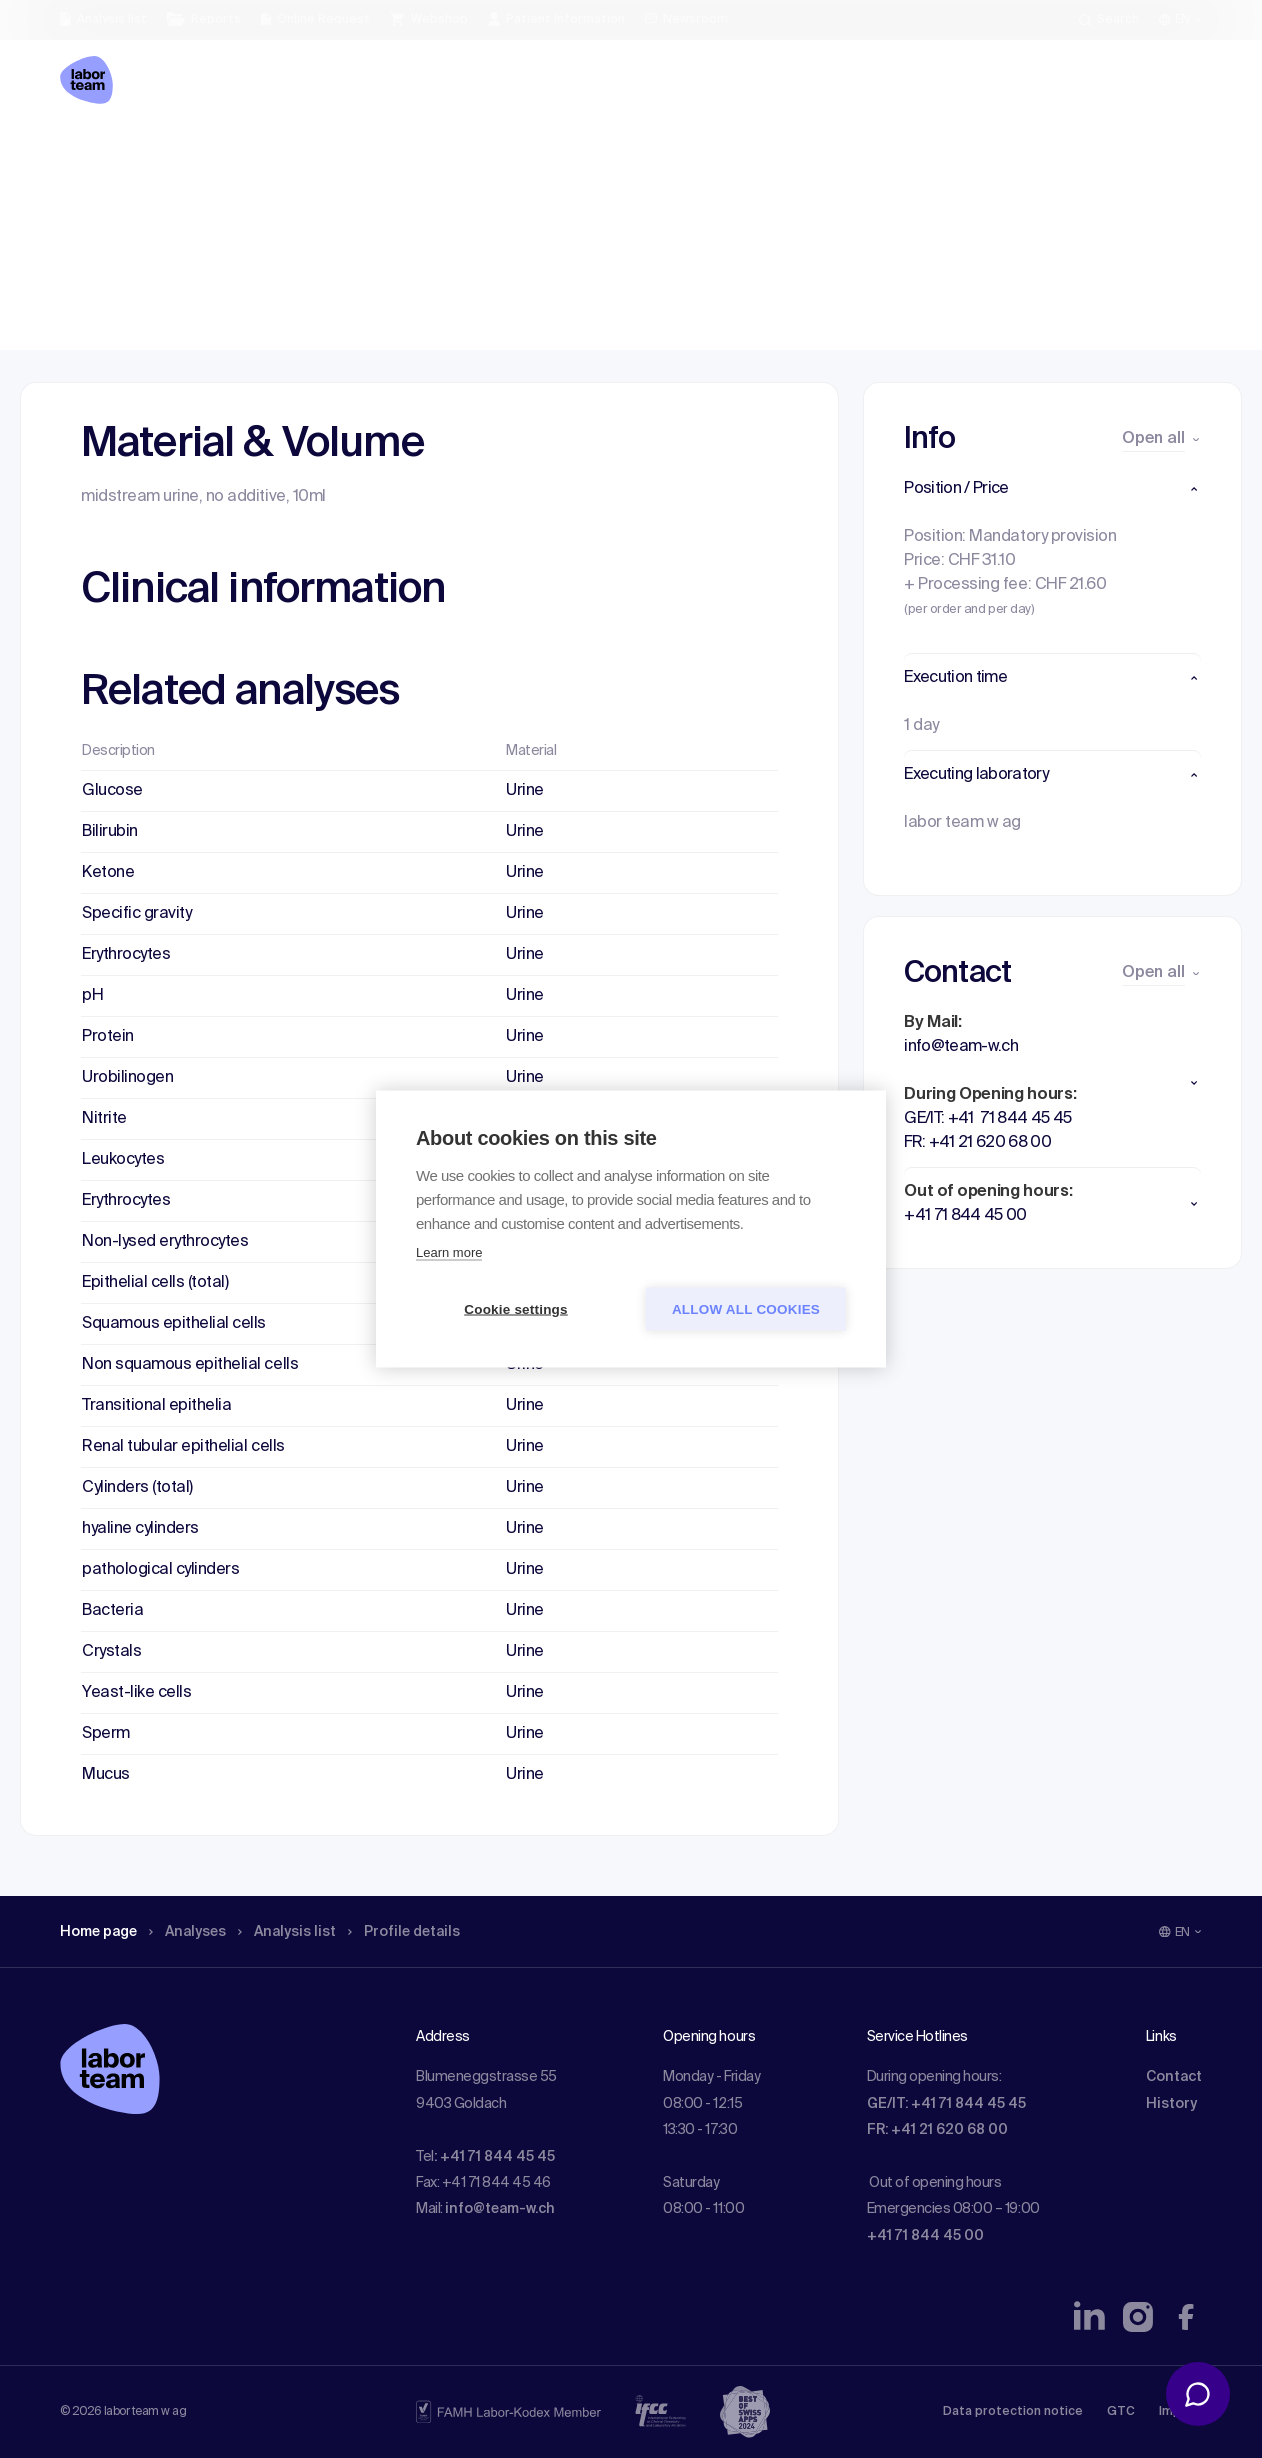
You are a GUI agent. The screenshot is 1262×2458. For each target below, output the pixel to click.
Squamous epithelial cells (174, 1324)
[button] (1052, 489)
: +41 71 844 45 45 (494, 2157)
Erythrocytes (126, 955)
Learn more (449, 1252)
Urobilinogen (127, 1078)
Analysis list (311, 155)
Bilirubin (110, 832)
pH (92, 996)
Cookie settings (516, 1309)
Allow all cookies (746, 1309)
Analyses (202, 155)
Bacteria (112, 1611)
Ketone (108, 873)
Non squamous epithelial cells (190, 1365)
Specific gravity (136, 914)
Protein (108, 1037)
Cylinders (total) (137, 1488)
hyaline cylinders (140, 1529)
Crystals (111, 1652)
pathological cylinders (160, 1570)
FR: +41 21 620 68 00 (937, 2130)
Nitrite (104, 1119)
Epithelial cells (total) (155, 1283)
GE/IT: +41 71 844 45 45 (946, 2104)
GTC (1121, 2412)
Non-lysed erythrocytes (165, 1242)
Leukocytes (123, 1160)
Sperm (106, 1734)
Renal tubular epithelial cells (183, 1447)
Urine (525, 791)
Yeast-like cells (136, 1693)
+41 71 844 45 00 (925, 2236)
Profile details (438, 155)
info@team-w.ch (500, 2209)
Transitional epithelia (156, 1406)
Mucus (106, 1775)
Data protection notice (1013, 2412)
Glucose (112, 791)
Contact (1174, 2077)
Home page (104, 155)
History (1171, 2104)
